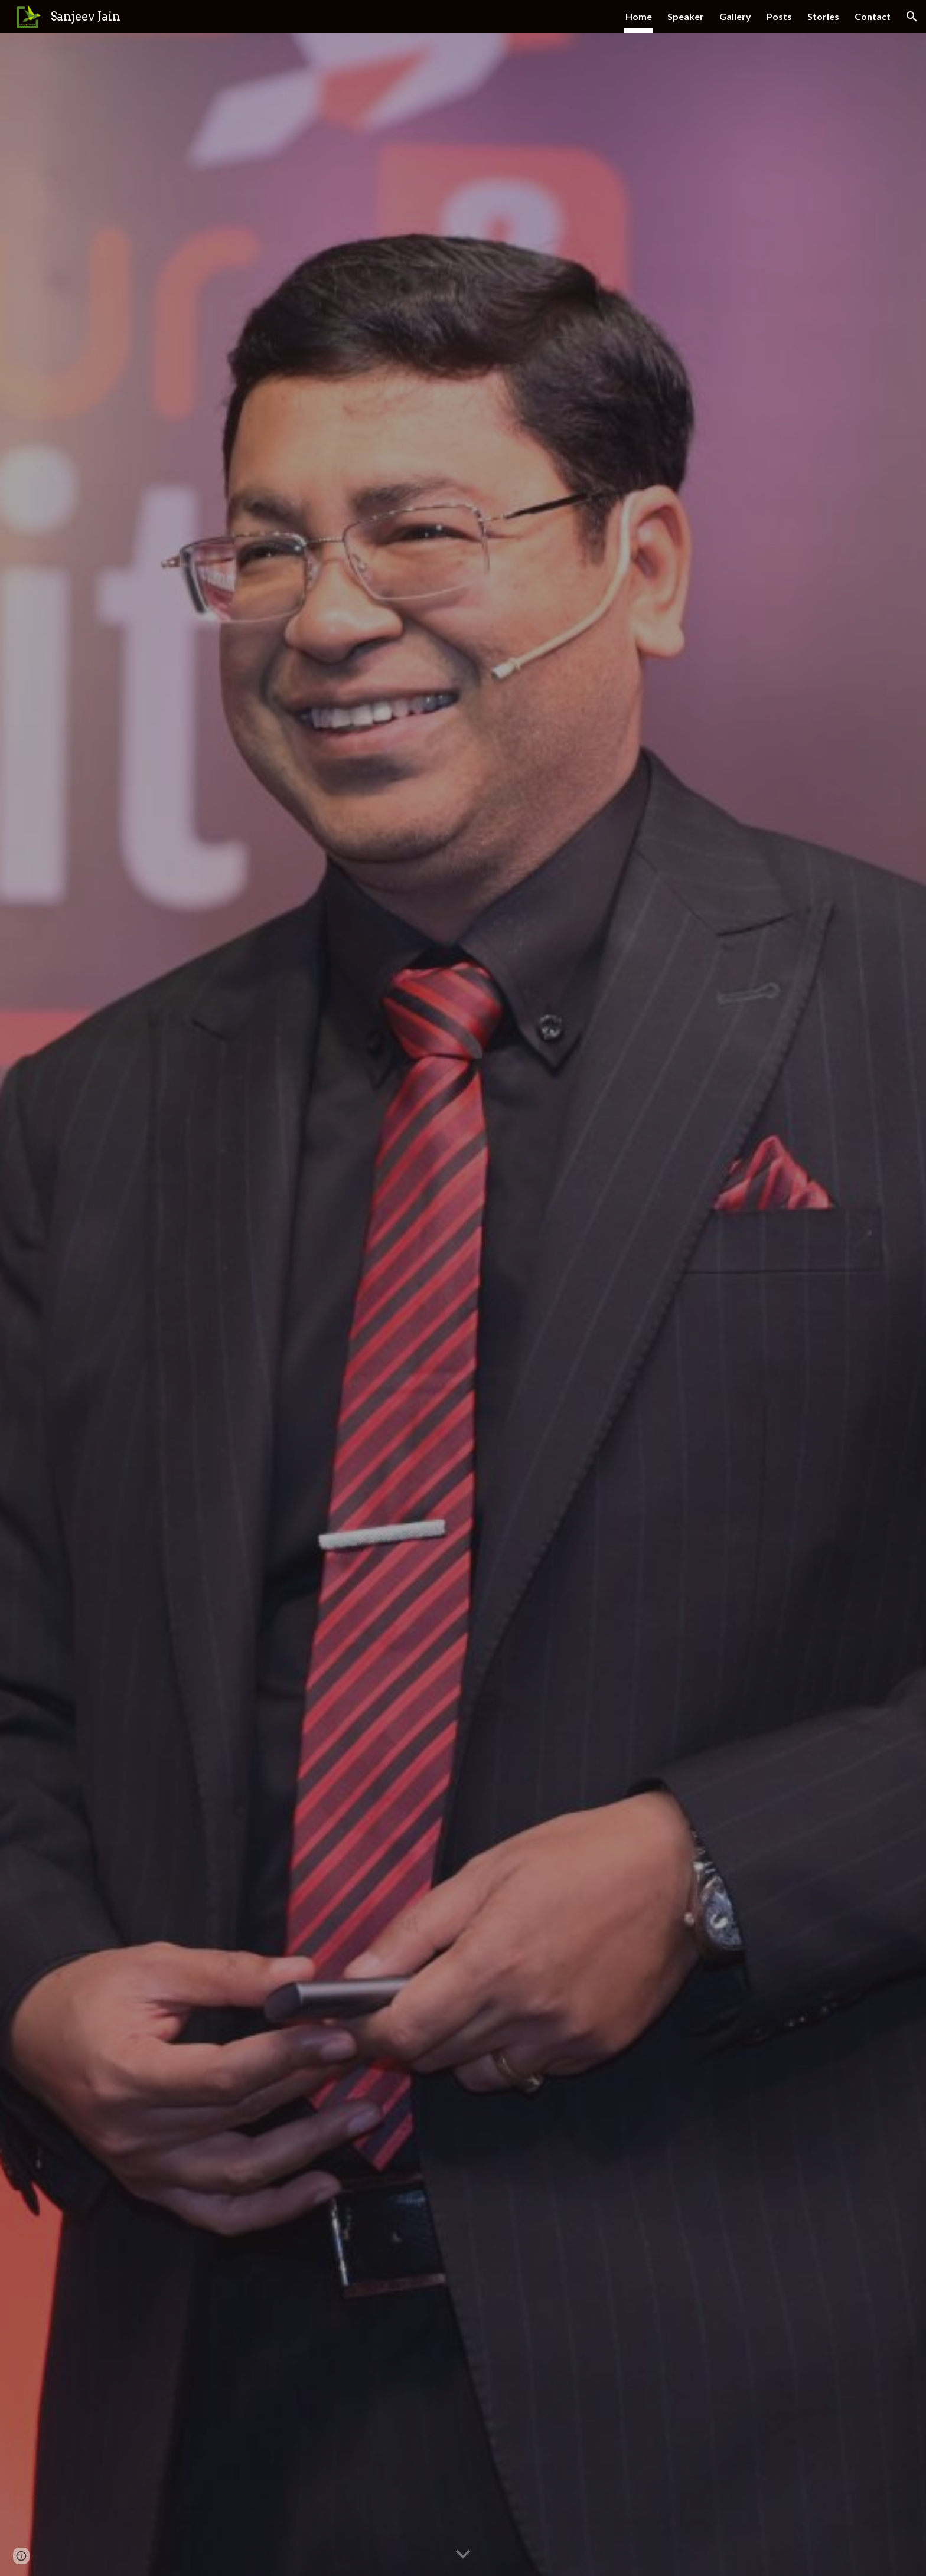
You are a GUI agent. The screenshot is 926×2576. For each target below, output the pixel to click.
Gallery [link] (735, 16)
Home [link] (638, 16)
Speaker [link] (685, 16)
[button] (912, 16)
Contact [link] (873, 16)
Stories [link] (823, 16)
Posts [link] (779, 16)
